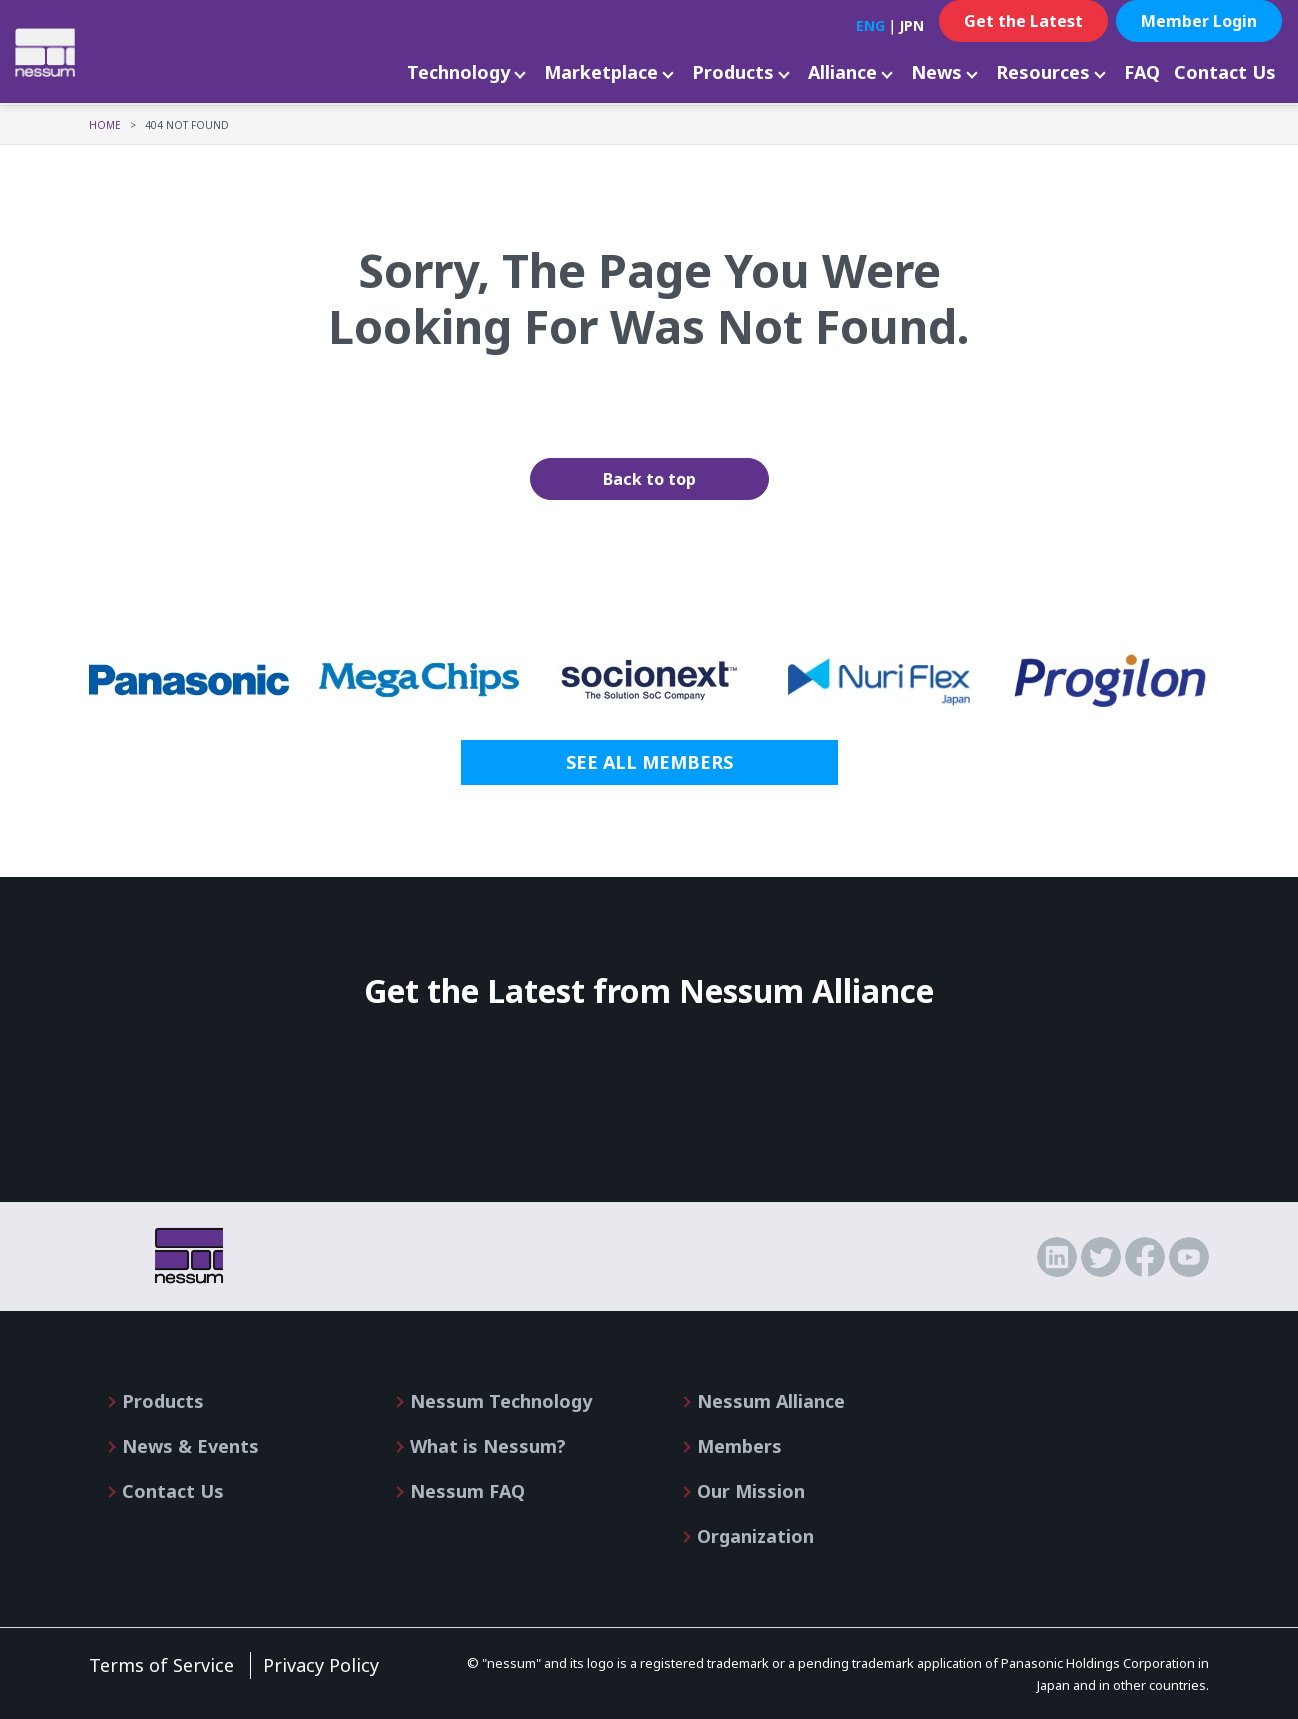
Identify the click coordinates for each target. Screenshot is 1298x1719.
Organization (755, 1536)
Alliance (842, 72)
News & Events (190, 1446)
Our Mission (751, 1491)
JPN (911, 25)
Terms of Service (161, 1665)
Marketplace (601, 72)
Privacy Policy (321, 1665)
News (936, 72)
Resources (1043, 72)
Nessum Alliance (771, 1401)
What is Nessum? (488, 1446)
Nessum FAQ (467, 1491)
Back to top (649, 479)
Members (739, 1446)
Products (733, 72)
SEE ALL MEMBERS (649, 762)
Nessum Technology (501, 1401)
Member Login (1199, 21)
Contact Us (1225, 72)
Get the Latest (1023, 21)
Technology (458, 72)
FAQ (1142, 72)
